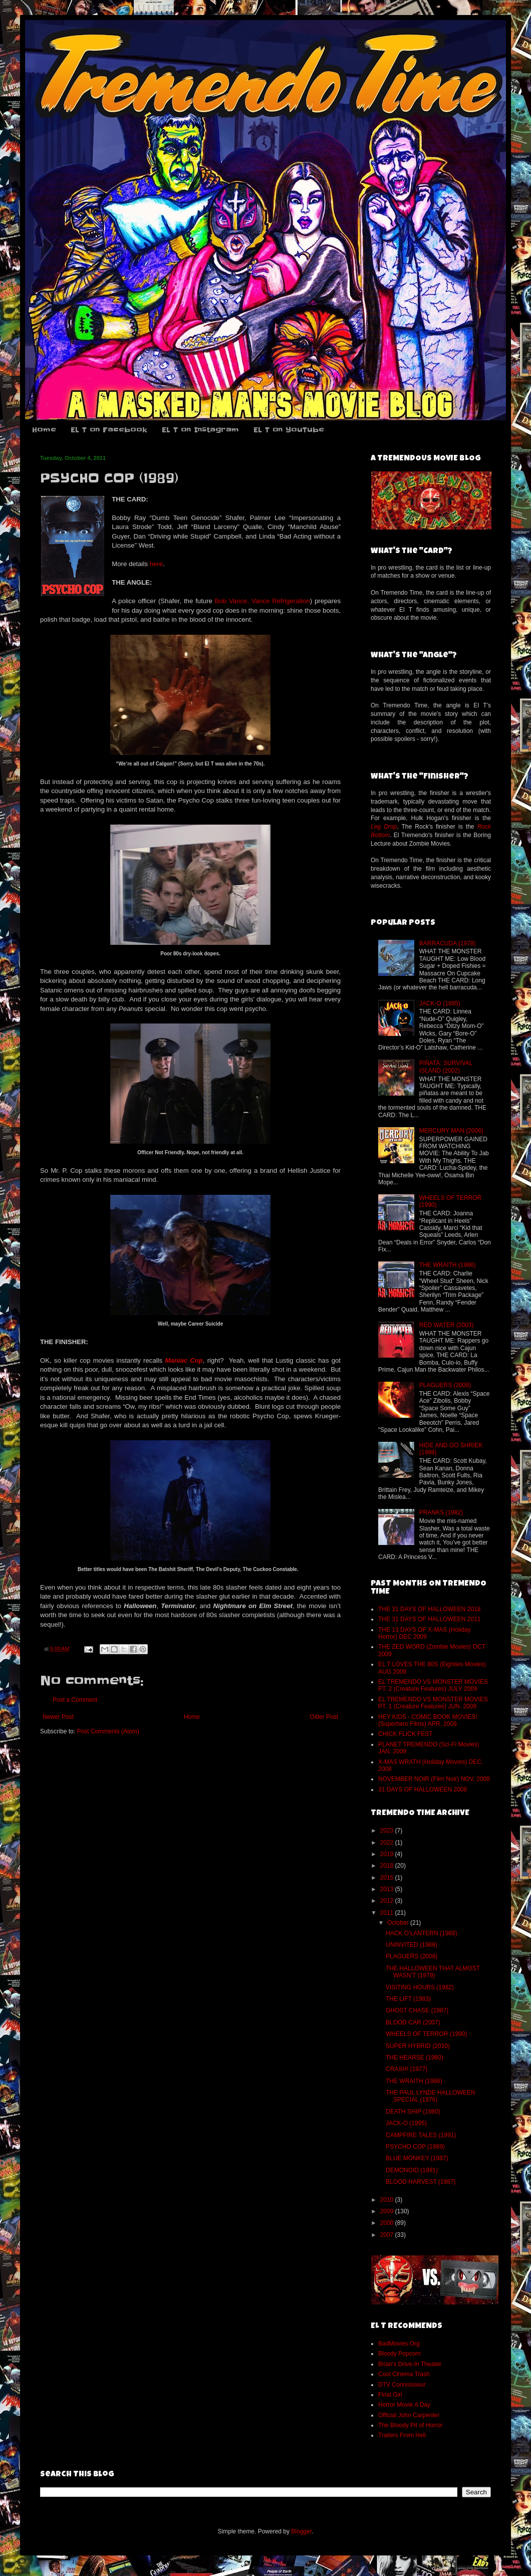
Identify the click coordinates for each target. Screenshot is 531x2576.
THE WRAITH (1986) (447, 1264)
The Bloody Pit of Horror (410, 2425)
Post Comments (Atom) (108, 1731)
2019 (387, 1854)
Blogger (301, 2531)
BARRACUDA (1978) (447, 943)
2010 (387, 2199)
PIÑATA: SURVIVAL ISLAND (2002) (445, 1067)
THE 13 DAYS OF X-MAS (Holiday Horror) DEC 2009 (424, 1633)
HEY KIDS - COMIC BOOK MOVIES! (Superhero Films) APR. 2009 (427, 1720)
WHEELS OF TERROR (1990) (426, 2033)
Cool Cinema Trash (404, 2374)
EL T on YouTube (288, 430)
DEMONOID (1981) (412, 2170)
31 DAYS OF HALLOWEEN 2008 (422, 1789)
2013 (387, 1889)
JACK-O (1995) (439, 1003)
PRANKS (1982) (441, 1512)
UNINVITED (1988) (411, 1944)
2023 (387, 1830)
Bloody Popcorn (399, 2353)
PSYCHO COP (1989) (415, 2146)
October (398, 1922)
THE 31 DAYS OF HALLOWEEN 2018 (429, 1609)
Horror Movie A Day (404, 2404)
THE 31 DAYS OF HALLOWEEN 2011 (429, 1619)
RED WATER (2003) (446, 1325)
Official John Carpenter (409, 2415)
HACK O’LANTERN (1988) (421, 1933)
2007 (387, 2234)
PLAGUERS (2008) (445, 1385)
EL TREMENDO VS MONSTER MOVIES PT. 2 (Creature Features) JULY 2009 (433, 1685)
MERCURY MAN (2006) (451, 1130)
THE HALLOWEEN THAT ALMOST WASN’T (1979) (433, 1972)
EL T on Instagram (200, 430)
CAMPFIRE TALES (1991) (421, 2135)
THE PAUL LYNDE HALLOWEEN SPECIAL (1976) (430, 2096)
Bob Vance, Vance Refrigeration (262, 601)
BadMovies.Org (399, 2343)
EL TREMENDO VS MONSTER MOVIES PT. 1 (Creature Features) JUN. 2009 (433, 1703)
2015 (387, 1877)
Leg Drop (384, 826)
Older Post (324, 1716)
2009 (387, 2211)
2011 (387, 1912)
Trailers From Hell (402, 2435)
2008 (387, 2222)
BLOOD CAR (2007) (413, 2022)
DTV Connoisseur (402, 2384)
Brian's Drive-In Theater (409, 2364)
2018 (387, 1865)
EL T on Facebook (109, 430)
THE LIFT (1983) (408, 1998)
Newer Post (58, 1716)
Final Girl (390, 2394)
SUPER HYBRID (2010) (418, 2045)
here (156, 564)
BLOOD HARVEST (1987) (421, 2181)
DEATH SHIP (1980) (413, 2111)
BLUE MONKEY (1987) (417, 2158)
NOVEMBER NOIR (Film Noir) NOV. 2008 (434, 1778)
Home (44, 430)
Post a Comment (75, 1699)
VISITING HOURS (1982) (420, 1987)
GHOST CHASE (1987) (417, 2010)
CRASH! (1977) (406, 2069)
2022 (387, 1842)
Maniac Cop (184, 1360)
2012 (387, 1900)
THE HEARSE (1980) (414, 2057)
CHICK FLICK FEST (405, 1733)
